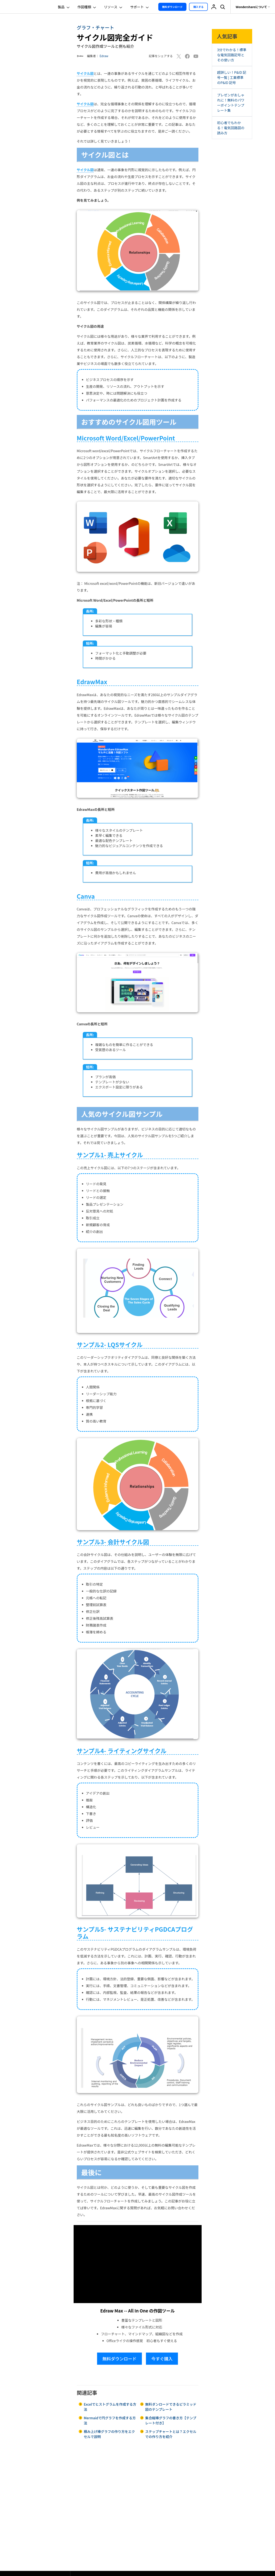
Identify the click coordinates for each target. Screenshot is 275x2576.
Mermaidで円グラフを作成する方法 (110, 2420)
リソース (113, 7)
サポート (140, 7)
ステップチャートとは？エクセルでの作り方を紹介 (170, 2434)
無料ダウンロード (172, 7)
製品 (64, 7)
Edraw (104, 56)
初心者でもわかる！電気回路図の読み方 (230, 127)
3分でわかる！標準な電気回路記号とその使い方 (231, 54)
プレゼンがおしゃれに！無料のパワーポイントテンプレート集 (230, 102)
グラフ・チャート (95, 27)
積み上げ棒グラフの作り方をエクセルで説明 (109, 2434)
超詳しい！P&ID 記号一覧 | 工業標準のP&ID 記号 (231, 77)
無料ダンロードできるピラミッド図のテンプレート (170, 2407)
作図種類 (87, 7)
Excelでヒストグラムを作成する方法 (110, 2407)
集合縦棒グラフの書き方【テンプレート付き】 (170, 2420)
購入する (198, 7)
